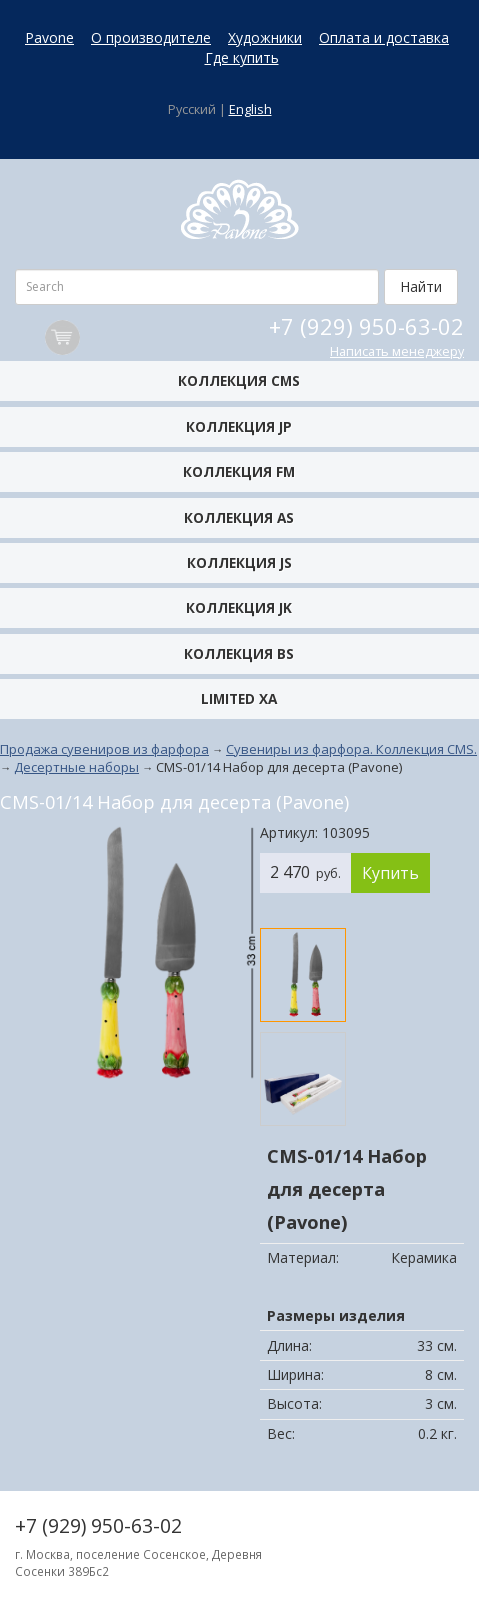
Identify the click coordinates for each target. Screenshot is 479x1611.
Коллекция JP (239, 426)
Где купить (242, 57)
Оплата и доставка (384, 37)
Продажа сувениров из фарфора (104, 749)
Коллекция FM (239, 471)
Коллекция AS (239, 517)
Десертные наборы (76, 767)
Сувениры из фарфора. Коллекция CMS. (351, 749)
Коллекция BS (239, 653)
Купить (390, 873)
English (250, 109)
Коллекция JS (239, 562)
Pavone (49, 37)
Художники (265, 37)
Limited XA (239, 698)
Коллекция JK (239, 607)
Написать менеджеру (397, 351)
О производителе (151, 37)
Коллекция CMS (239, 380)
